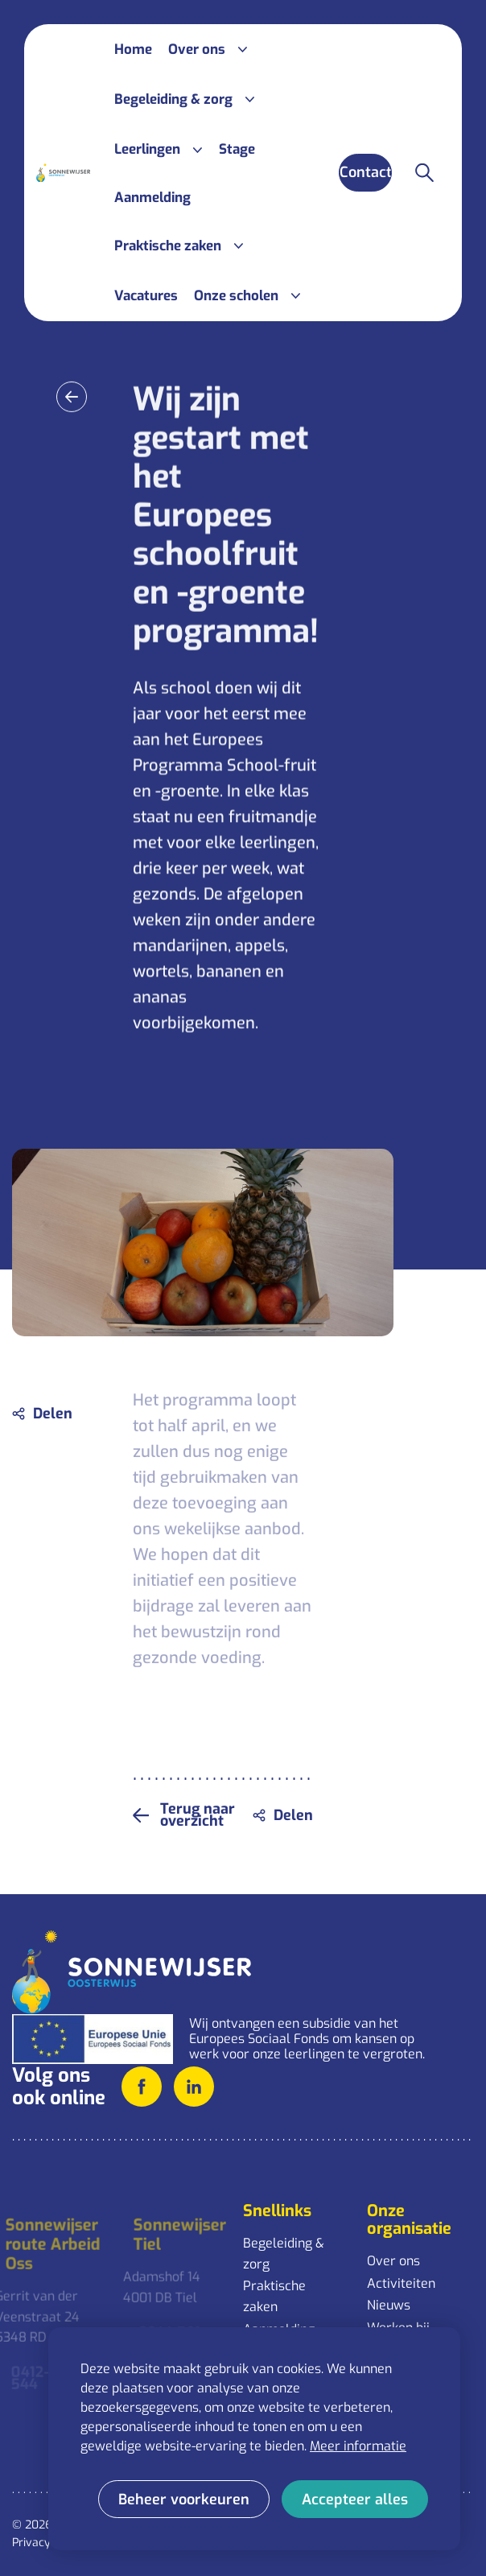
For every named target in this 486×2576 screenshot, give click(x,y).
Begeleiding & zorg (283, 2254)
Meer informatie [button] (358, 2446)
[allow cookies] (355, 2499)
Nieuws (388, 2305)
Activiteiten (401, 2283)
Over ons (393, 2260)
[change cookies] (184, 2499)
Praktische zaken (274, 2296)
